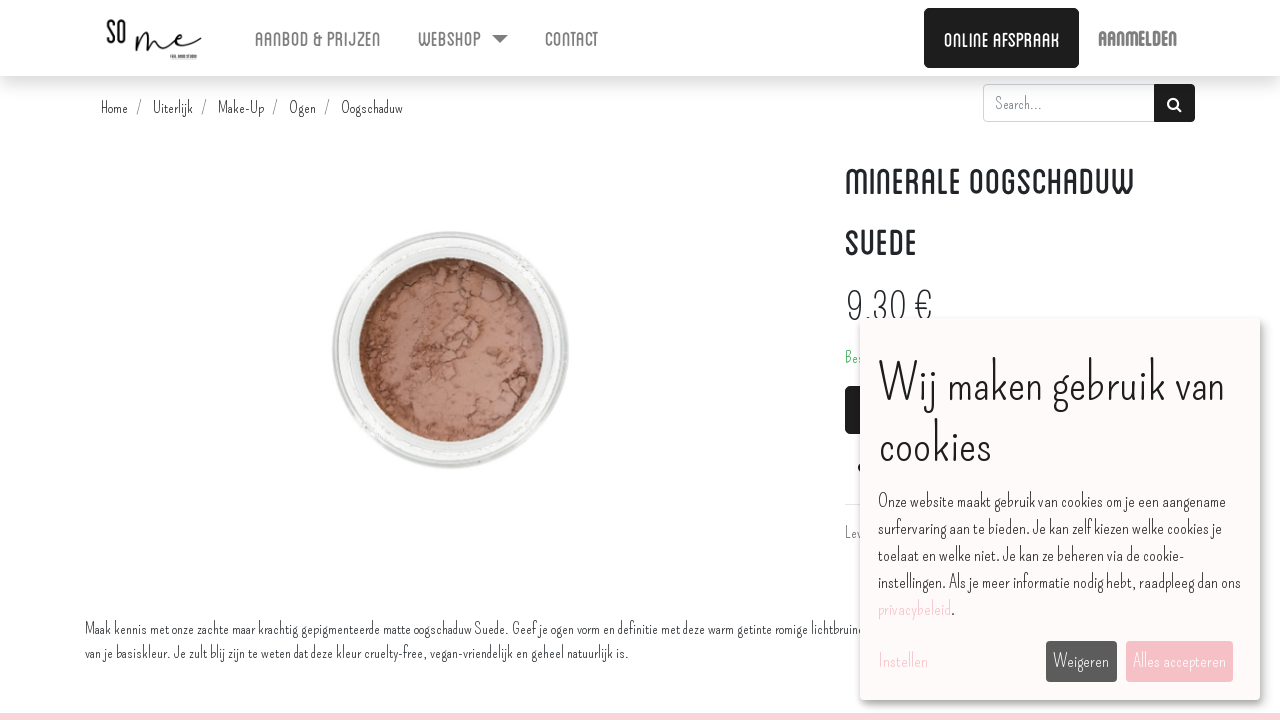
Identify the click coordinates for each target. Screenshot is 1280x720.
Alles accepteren (1179, 661)
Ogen (302, 107)
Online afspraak (1002, 38)
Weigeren (1081, 661)
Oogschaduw (372, 107)
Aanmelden (1137, 37)
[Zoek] (1174, 103)
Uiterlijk (173, 107)
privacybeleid (914, 609)
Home (114, 107)
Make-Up (241, 107)
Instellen (903, 661)
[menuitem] (318, 37)
